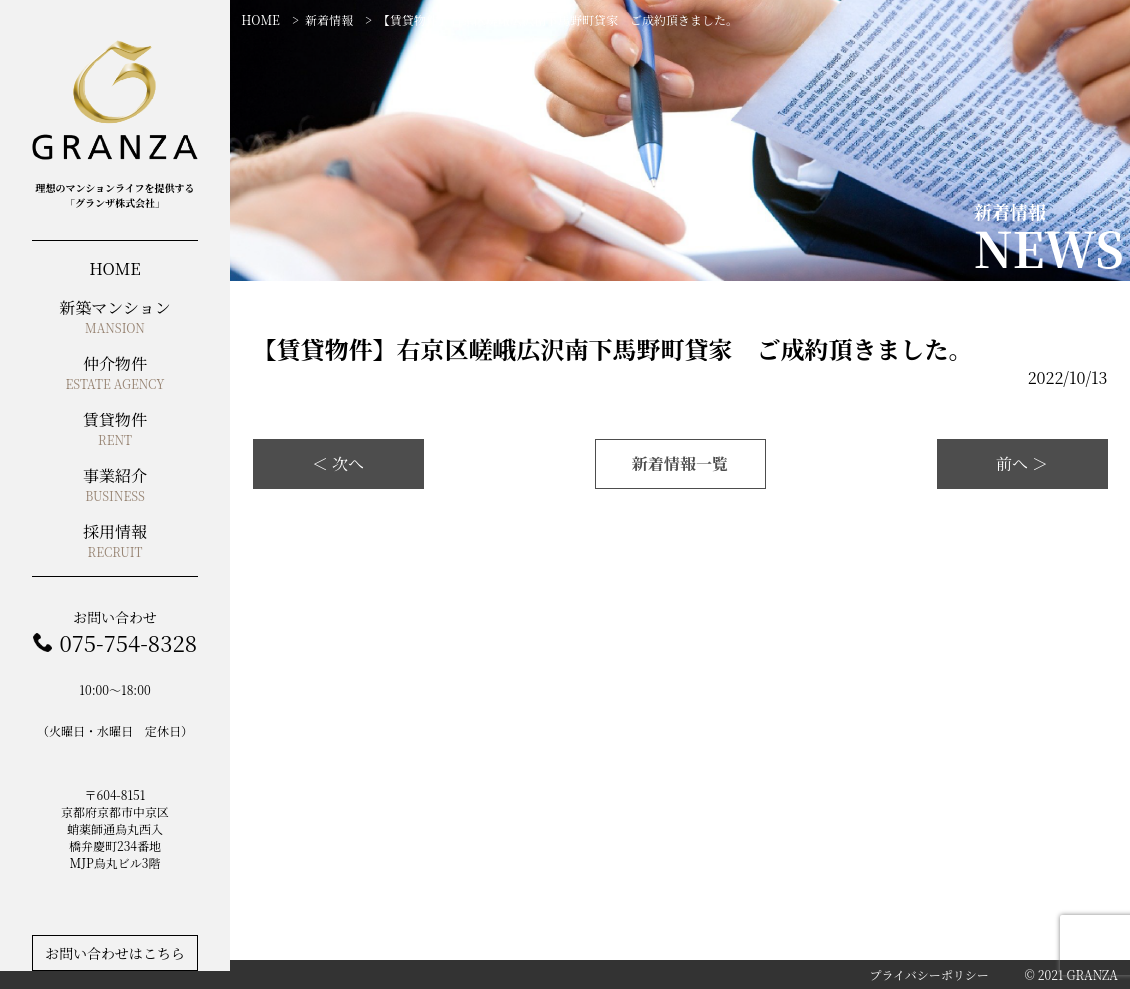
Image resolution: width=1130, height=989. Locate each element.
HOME (260, 19)
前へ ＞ (1022, 463)
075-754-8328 (127, 642)
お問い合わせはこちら (115, 953)
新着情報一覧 (680, 463)
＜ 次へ (338, 463)
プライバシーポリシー (928, 974)
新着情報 (329, 19)
